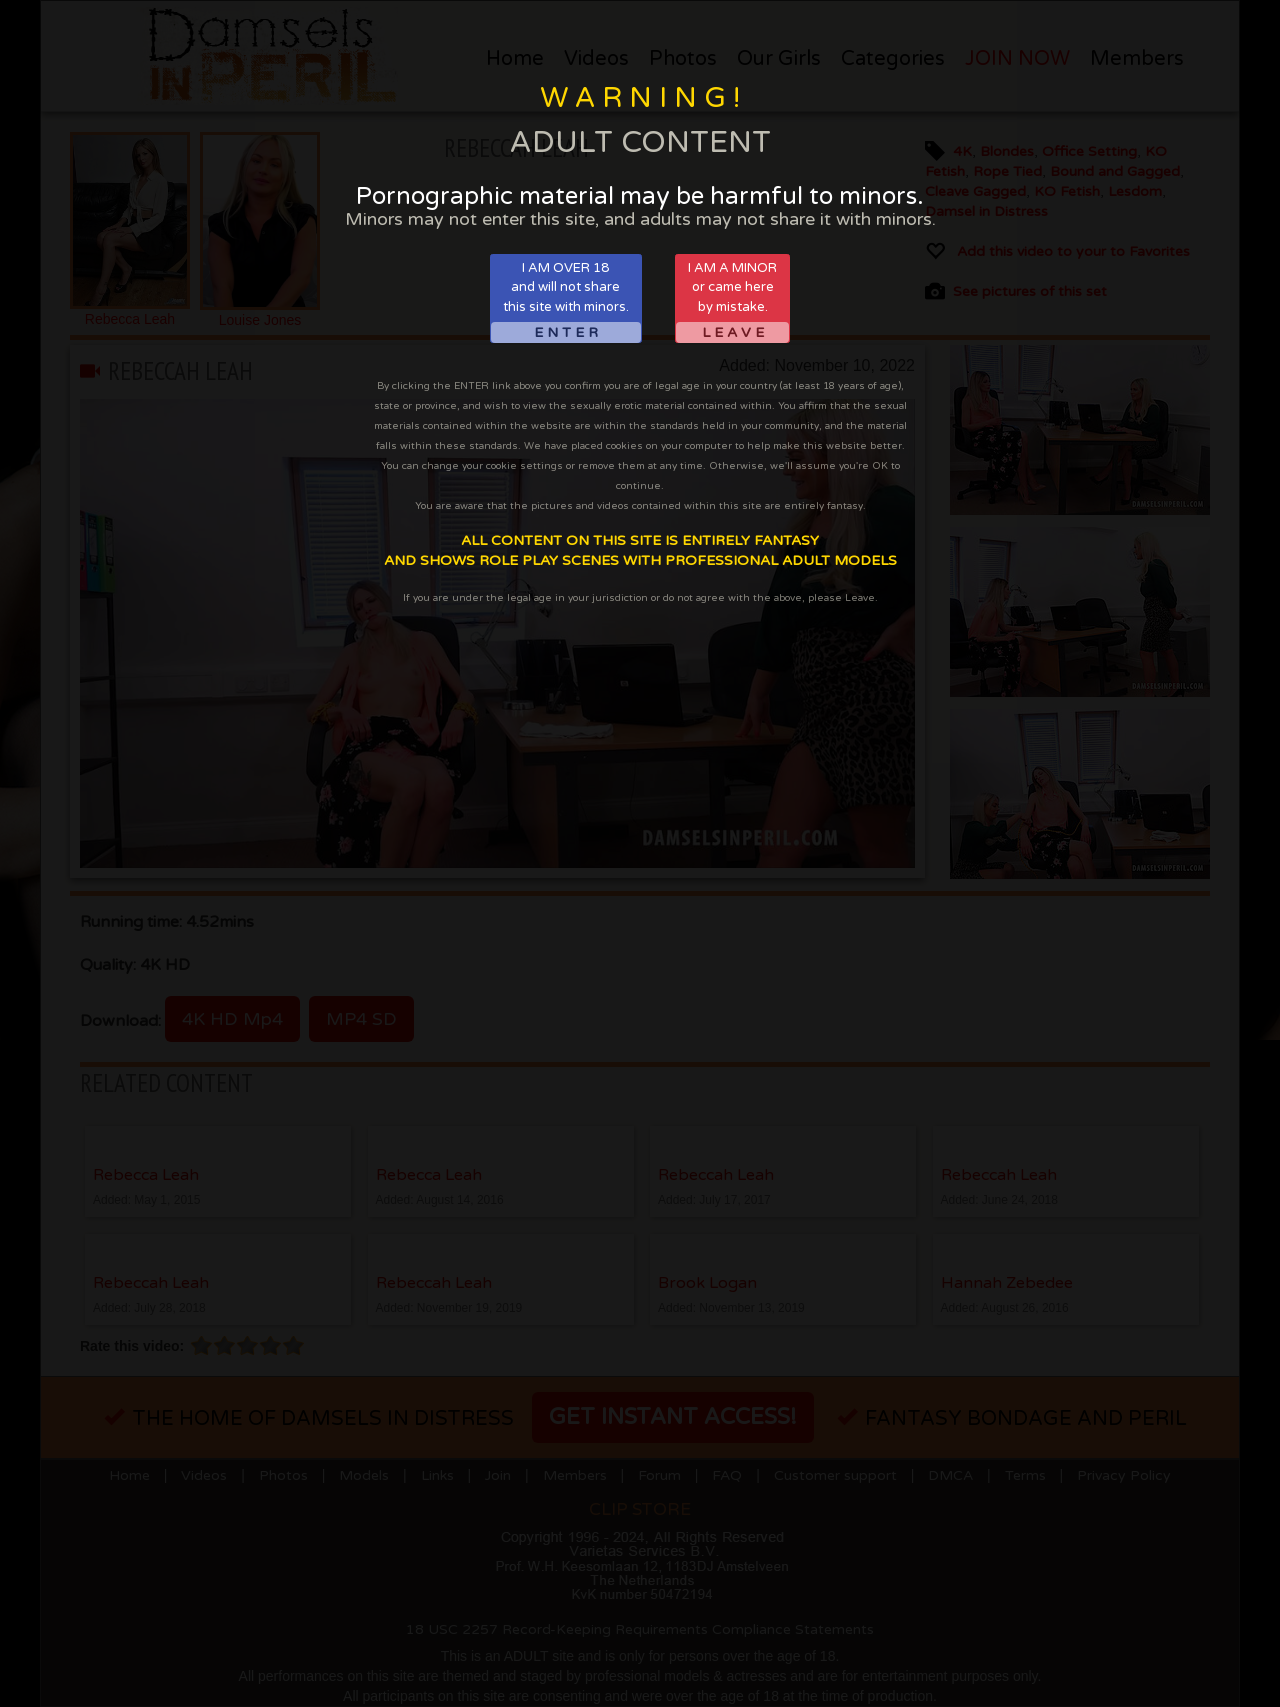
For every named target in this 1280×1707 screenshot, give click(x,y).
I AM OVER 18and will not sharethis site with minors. (566, 301)
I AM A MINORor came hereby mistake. (732, 301)
